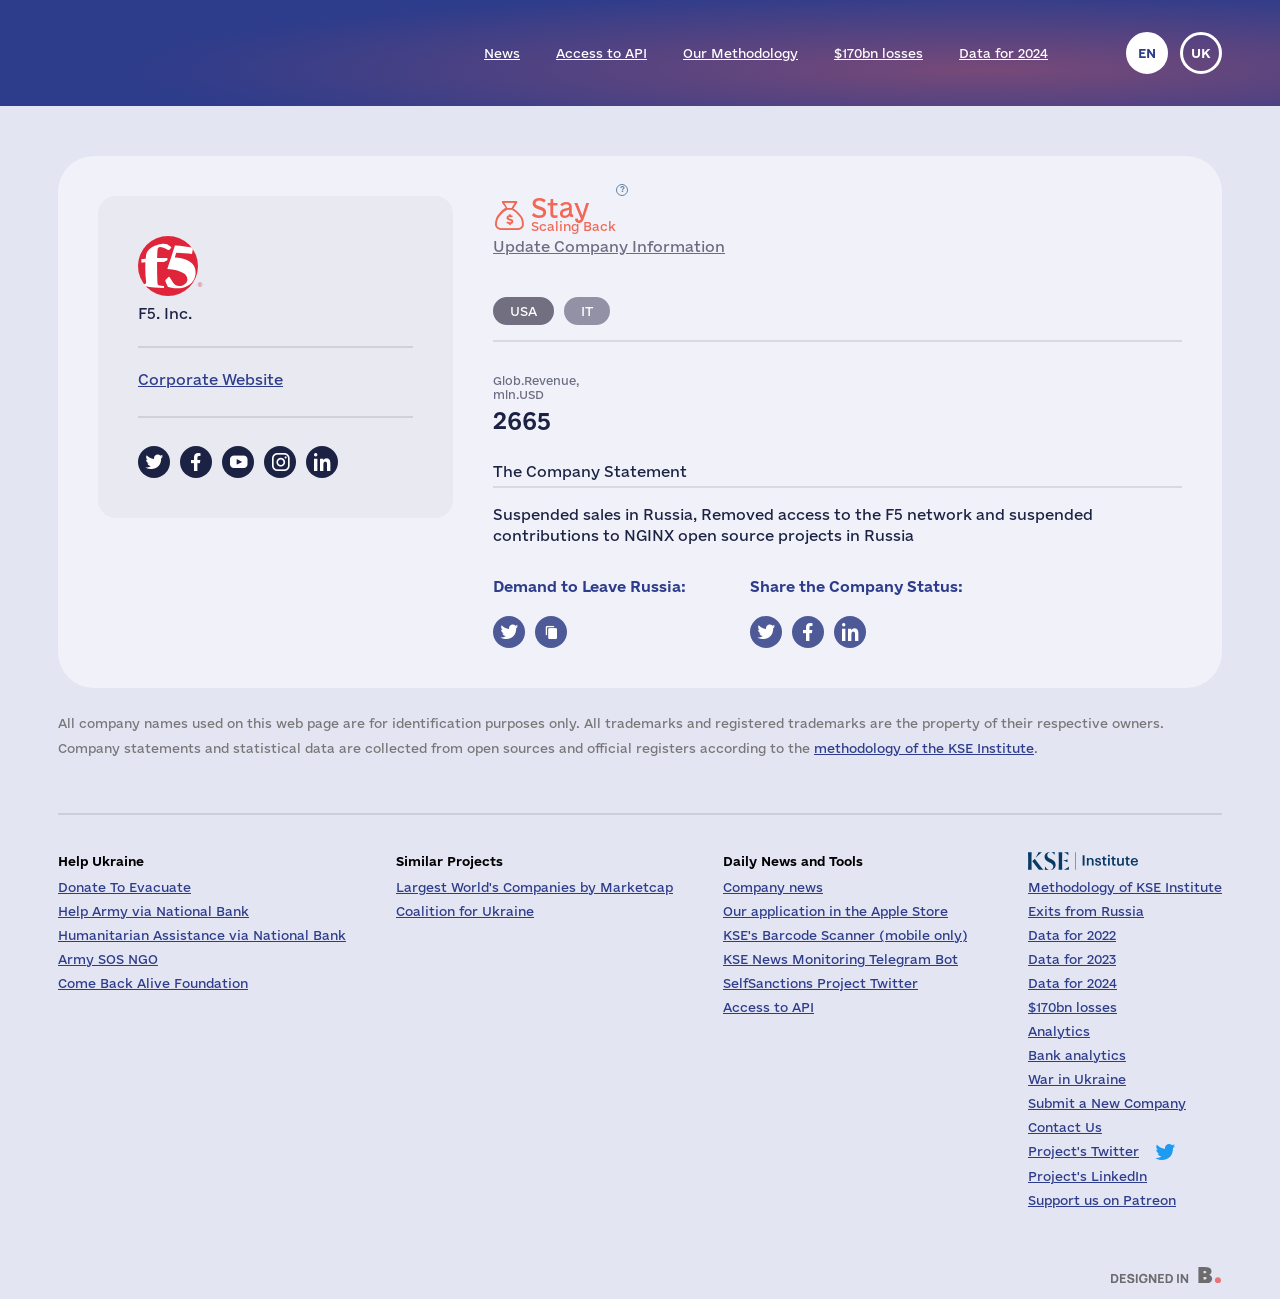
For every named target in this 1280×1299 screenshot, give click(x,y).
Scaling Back (573, 214)
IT (587, 311)
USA (523, 311)
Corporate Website (210, 379)
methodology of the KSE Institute (924, 748)
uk (1201, 53)
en (1147, 53)
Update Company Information (609, 246)
